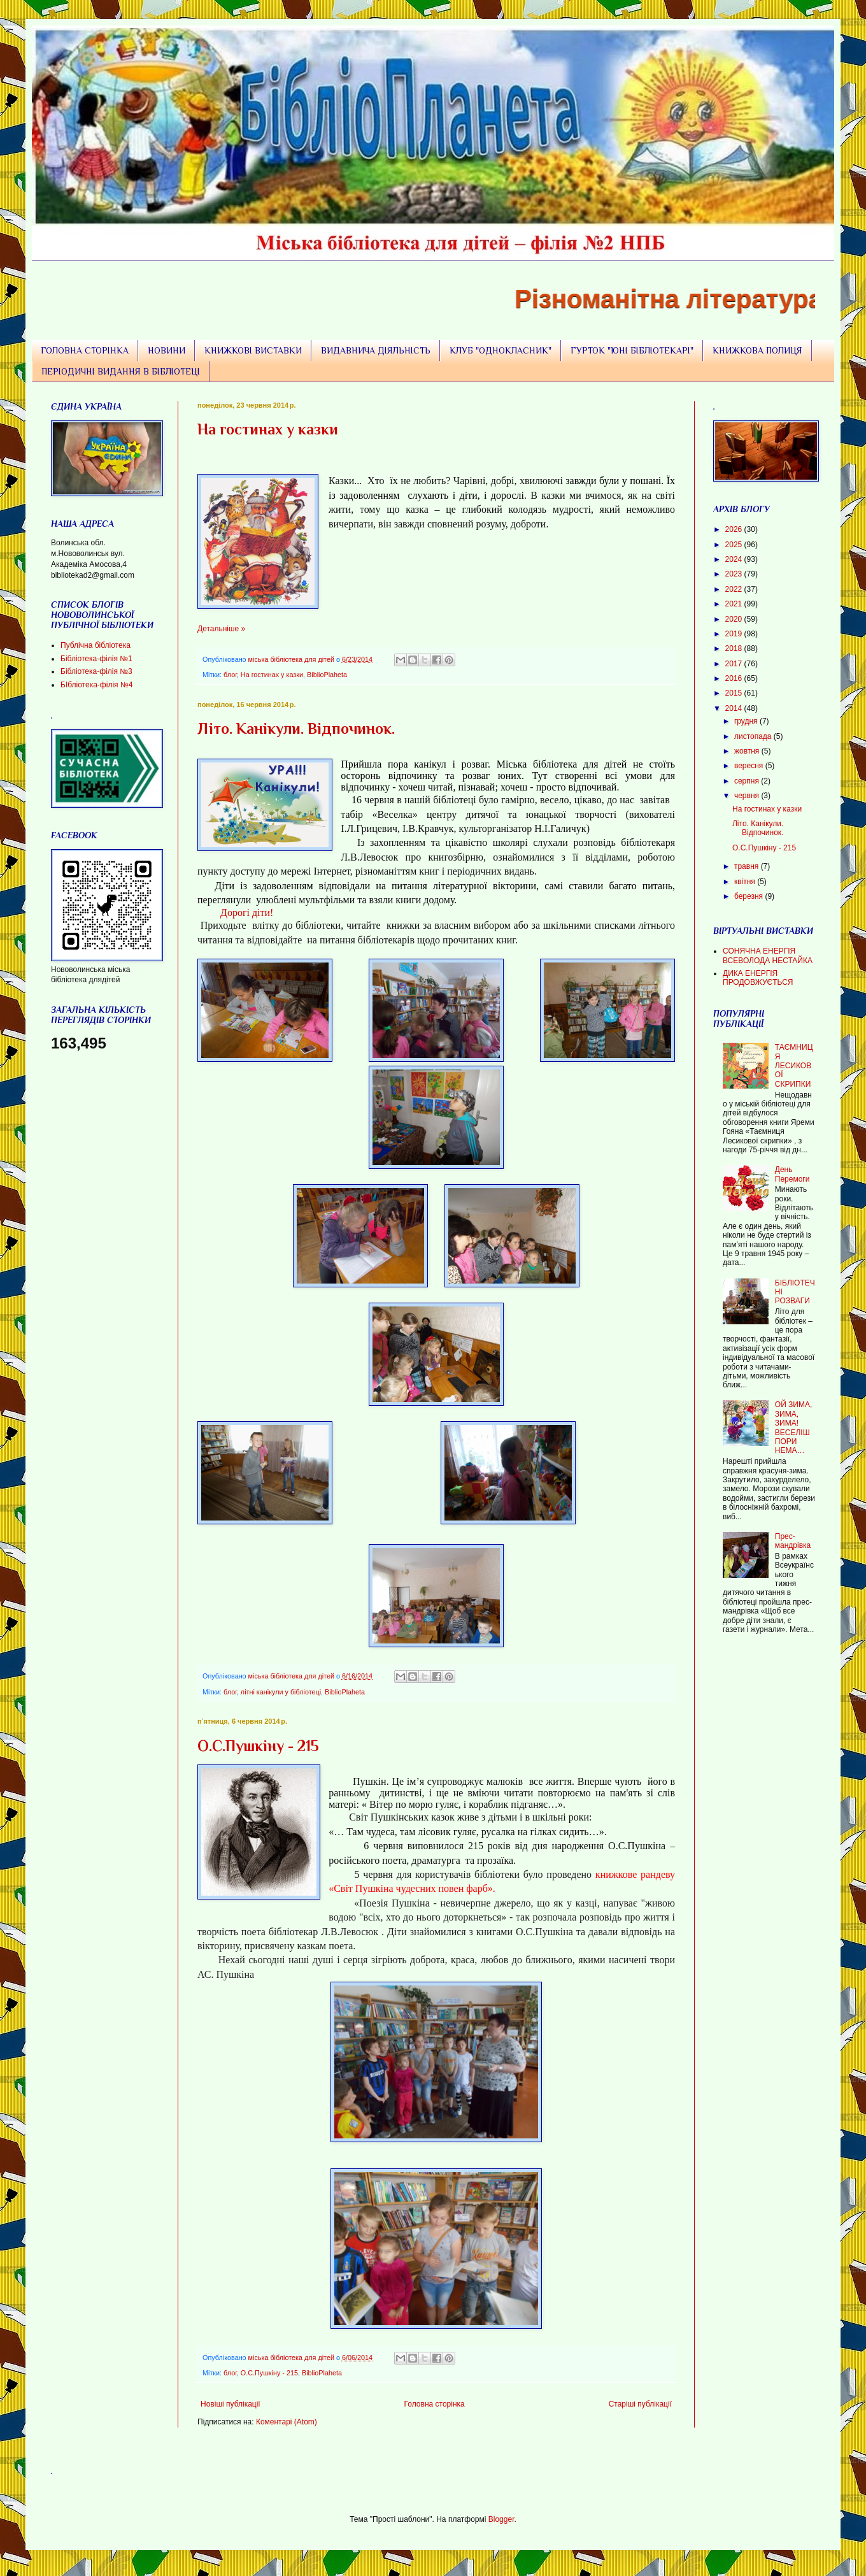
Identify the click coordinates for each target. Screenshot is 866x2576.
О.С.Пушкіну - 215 (258, 1745)
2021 (734, 603)
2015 (734, 693)
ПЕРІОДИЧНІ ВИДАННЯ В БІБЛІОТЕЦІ (120, 371)
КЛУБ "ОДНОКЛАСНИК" (500, 350)
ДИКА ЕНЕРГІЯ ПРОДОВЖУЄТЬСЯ (758, 978)
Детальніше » (221, 628)
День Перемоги (792, 1174)
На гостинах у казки (267, 429)
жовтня (748, 751)
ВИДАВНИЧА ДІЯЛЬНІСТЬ (375, 350)
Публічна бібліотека (95, 645)
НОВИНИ (166, 350)
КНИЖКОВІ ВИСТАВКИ (253, 350)
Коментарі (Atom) (286, 2421)
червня (747, 795)
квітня (745, 881)
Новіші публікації (230, 2404)
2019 (734, 633)
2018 (734, 648)
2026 (734, 529)
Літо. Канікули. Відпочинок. (296, 728)
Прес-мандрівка (793, 1541)
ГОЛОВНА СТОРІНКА (85, 350)
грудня (747, 721)
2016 (734, 678)
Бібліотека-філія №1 (96, 658)
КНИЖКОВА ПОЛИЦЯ (757, 350)
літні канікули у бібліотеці (281, 1692)
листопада (754, 736)
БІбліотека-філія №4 (96, 684)
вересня (749, 765)
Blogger (501, 2519)
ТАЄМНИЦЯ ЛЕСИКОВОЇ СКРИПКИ (794, 1066)
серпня (747, 780)
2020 (734, 619)
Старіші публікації (640, 2404)
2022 (734, 589)
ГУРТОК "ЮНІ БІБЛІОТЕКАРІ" (632, 350)
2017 (734, 663)
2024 (734, 559)
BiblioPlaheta (327, 674)
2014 (734, 708)
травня (747, 866)
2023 (734, 573)
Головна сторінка (434, 2404)
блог (230, 674)
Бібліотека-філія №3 (96, 671)
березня (749, 896)
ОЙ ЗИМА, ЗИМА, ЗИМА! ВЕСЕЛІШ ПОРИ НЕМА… (794, 1427)
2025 (734, 544)
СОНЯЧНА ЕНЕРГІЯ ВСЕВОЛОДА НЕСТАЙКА (768, 955)
